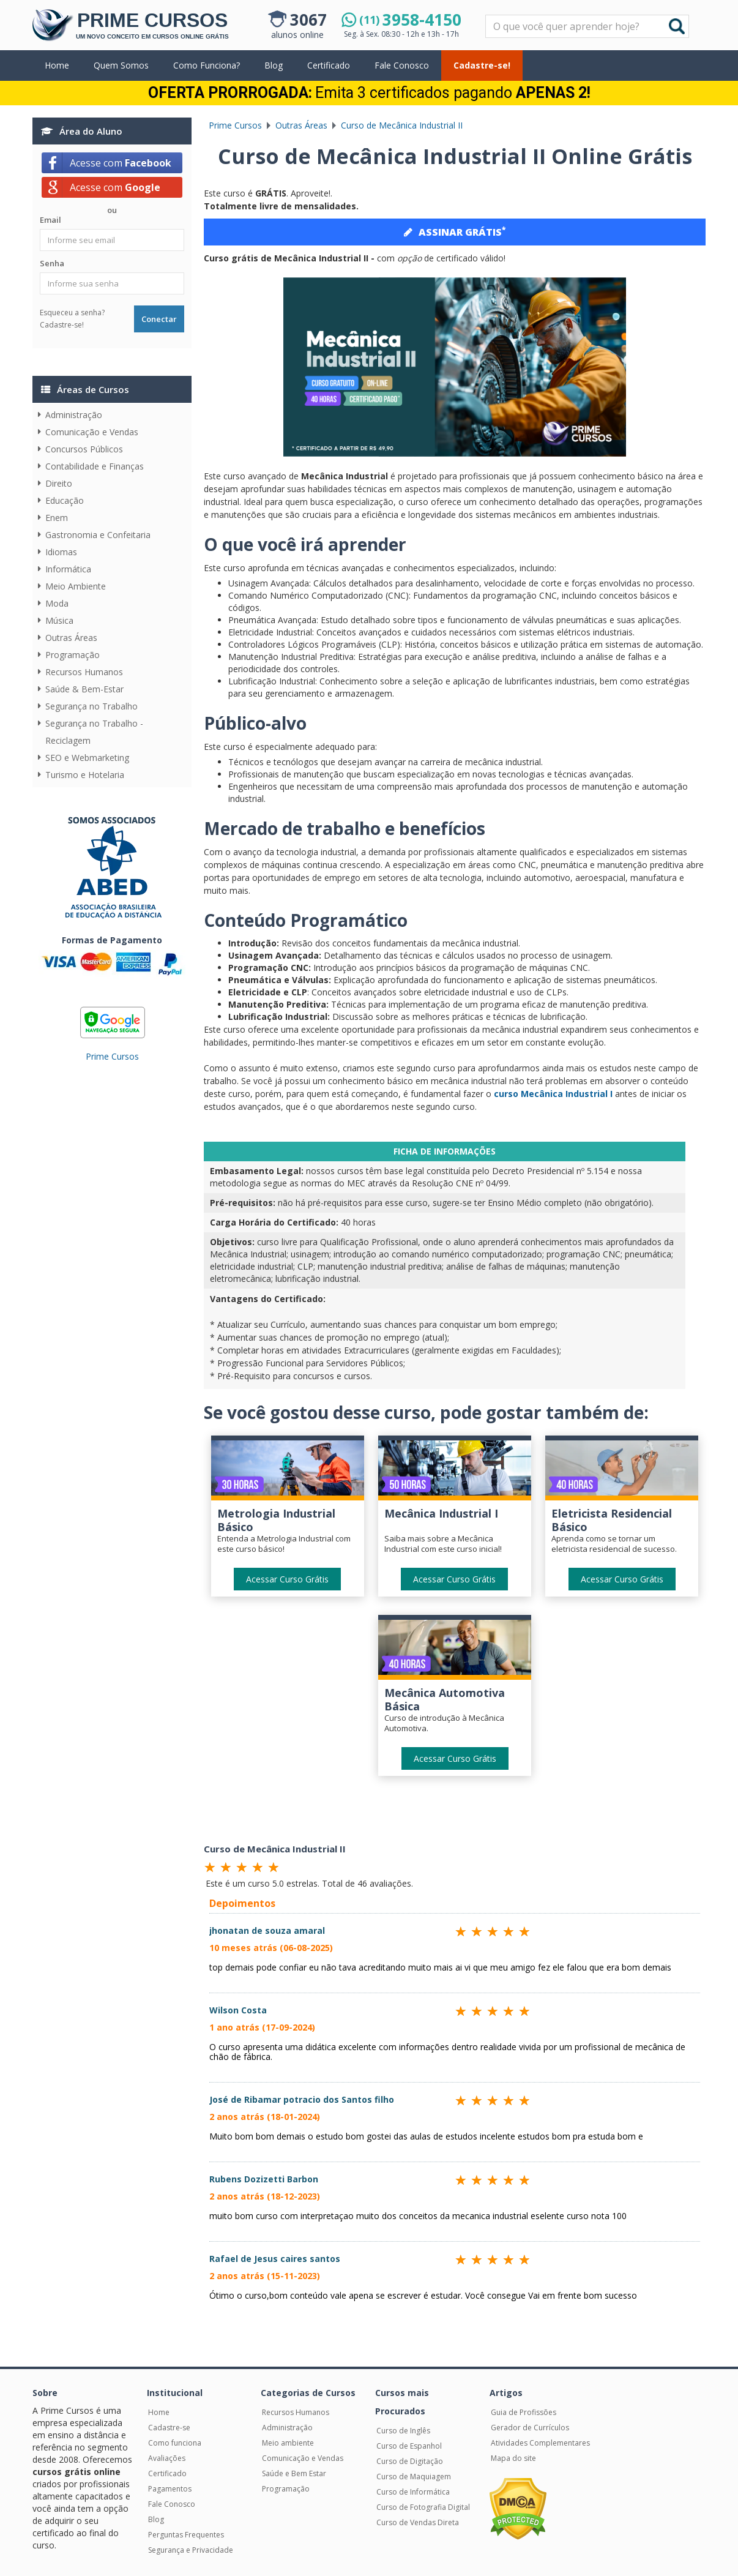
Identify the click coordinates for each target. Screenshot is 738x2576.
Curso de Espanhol (409, 2446)
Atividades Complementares (540, 2443)
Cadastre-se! (481, 65)
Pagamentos (170, 2489)
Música (59, 620)
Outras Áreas (71, 637)
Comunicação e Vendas (91, 432)
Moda (57, 603)
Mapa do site (513, 2458)
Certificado (328, 65)
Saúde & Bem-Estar (84, 689)
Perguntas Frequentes (186, 2534)
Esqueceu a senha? (72, 312)
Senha (52, 263)
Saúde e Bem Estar (294, 2473)
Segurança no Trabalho (91, 706)
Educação (64, 500)
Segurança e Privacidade (190, 2550)
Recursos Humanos (84, 672)
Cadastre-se (169, 2427)
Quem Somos (121, 65)
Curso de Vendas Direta (417, 2522)
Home (57, 65)
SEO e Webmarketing (87, 757)
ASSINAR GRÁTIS (454, 231)
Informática (68, 569)
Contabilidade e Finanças (94, 466)
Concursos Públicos (84, 449)
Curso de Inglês (403, 2430)
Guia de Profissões (523, 2412)
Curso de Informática (413, 2492)
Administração (73, 415)
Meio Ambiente (75, 586)
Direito (58, 483)
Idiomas (61, 552)
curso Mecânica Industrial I (553, 1093)
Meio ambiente (288, 2443)
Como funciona (174, 2443)
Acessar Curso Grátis (287, 1579)
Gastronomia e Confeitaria (98, 535)
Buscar (677, 26)
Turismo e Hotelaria (84, 775)
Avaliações (166, 2458)
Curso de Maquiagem (413, 2476)
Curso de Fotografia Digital (423, 2507)
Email (50, 219)
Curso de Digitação (409, 2461)
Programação (72, 655)
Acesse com (120, 163)
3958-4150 (410, 20)
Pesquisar (486, 16)
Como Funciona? (206, 65)
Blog (273, 65)
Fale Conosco (402, 65)
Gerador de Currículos (530, 2427)
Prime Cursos (112, 1056)
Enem (56, 517)
